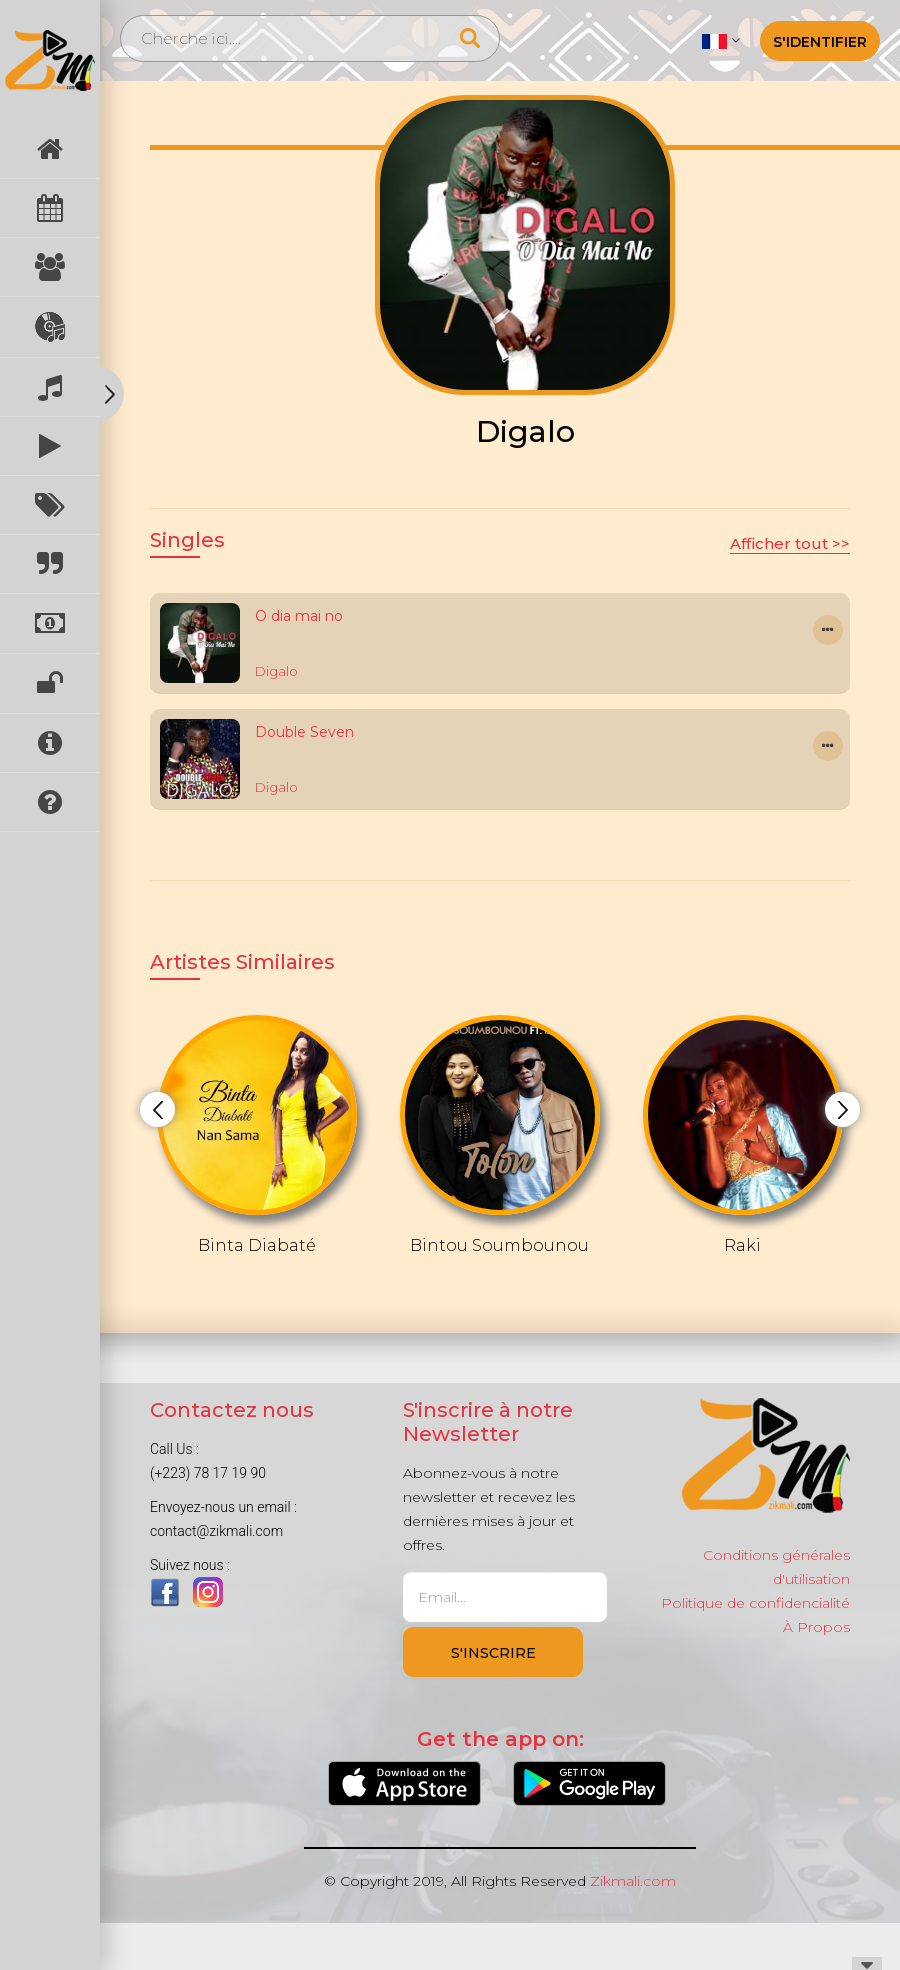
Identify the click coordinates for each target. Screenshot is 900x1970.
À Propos (816, 1627)
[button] (720, 40)
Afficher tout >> (790, 543)
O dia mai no (299, 616)
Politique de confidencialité (755, 1603)
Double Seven (304, 732)
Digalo (276, 671)
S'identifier (820, 42)
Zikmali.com (633, 1881)
